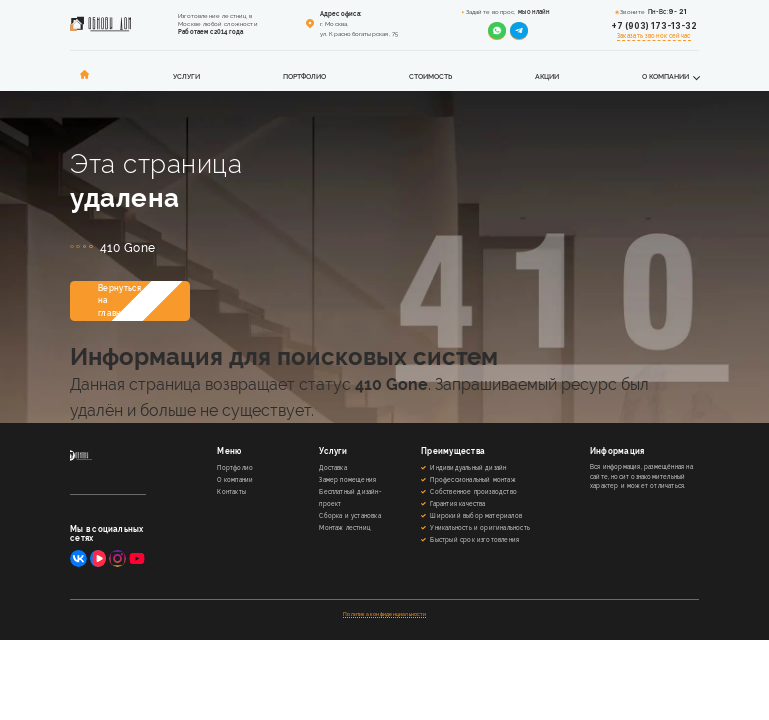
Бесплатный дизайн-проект (350, 497)
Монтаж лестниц (344, 527)
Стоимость (430, 76)
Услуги (186, 76)
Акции (547, 76)
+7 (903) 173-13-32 (654, 26)
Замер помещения (347, 479)
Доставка (333, 467)
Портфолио (304, 76)
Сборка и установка (349, 515)
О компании (665, 76)
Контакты (231, 491)
